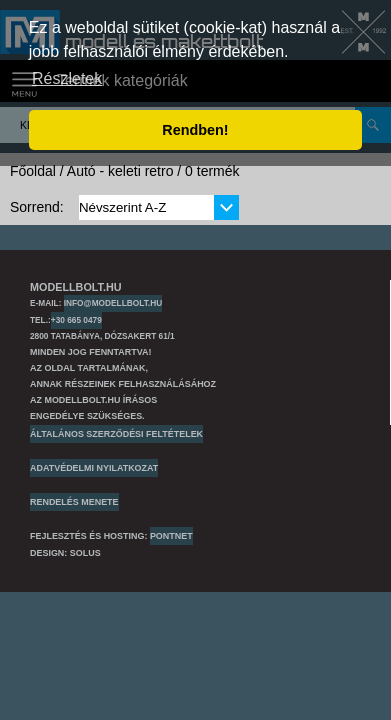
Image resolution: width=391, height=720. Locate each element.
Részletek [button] (67, 78)
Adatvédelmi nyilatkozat (94, 468)
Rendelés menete (74, 502)
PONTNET (171, 536)
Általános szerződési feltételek (116, 434)
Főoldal (33, 171)
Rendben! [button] (195, 130)
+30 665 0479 (76, 320)
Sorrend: (37, 207)
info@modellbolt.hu (113, 303)
